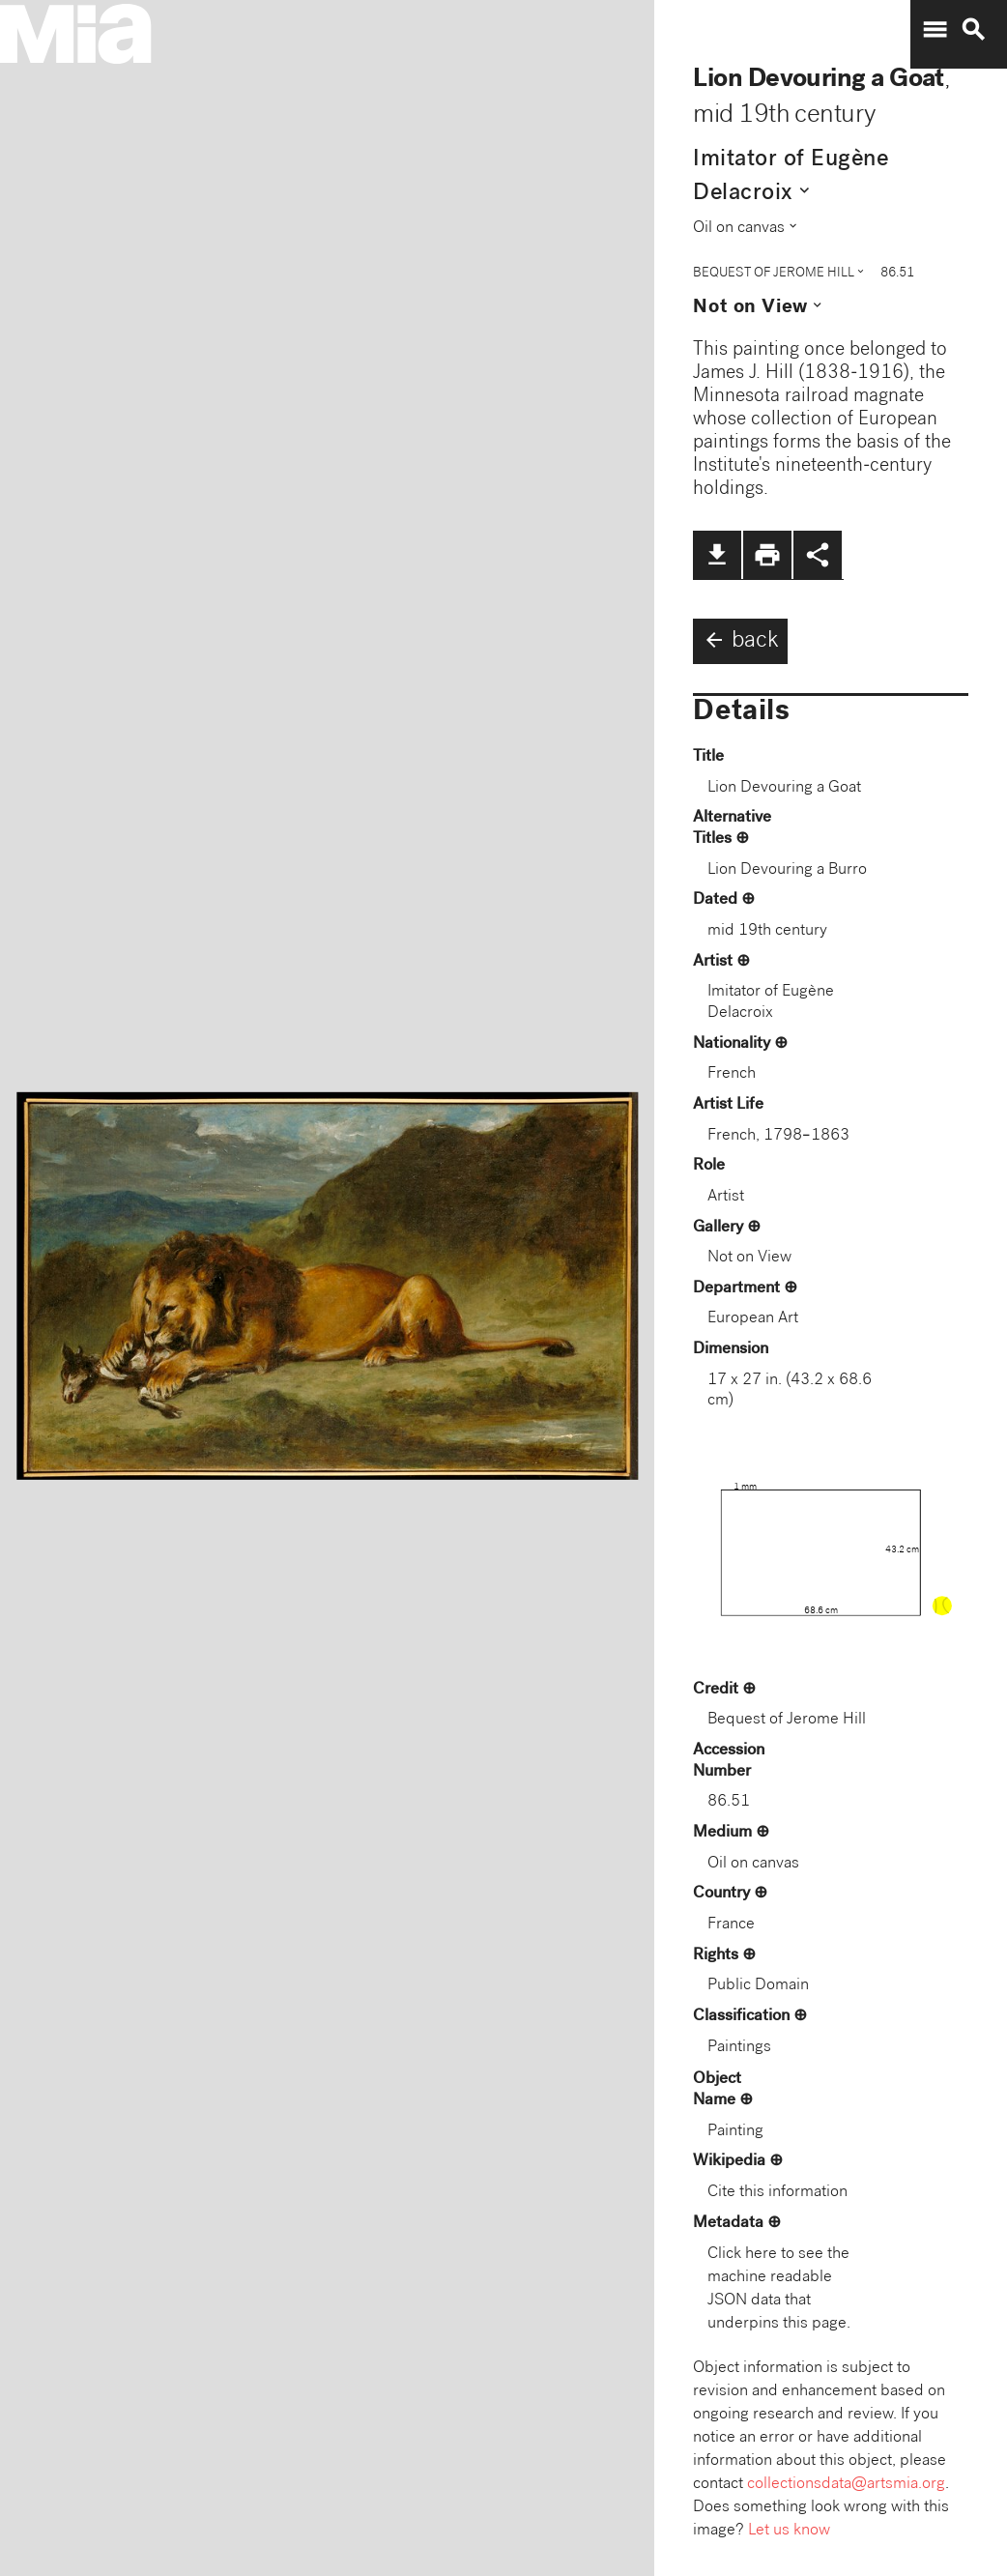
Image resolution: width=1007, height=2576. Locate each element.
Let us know (789, 2531)
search (973, 29)
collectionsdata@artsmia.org (846, 2484)
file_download (717, 554)
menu (934, 29)
